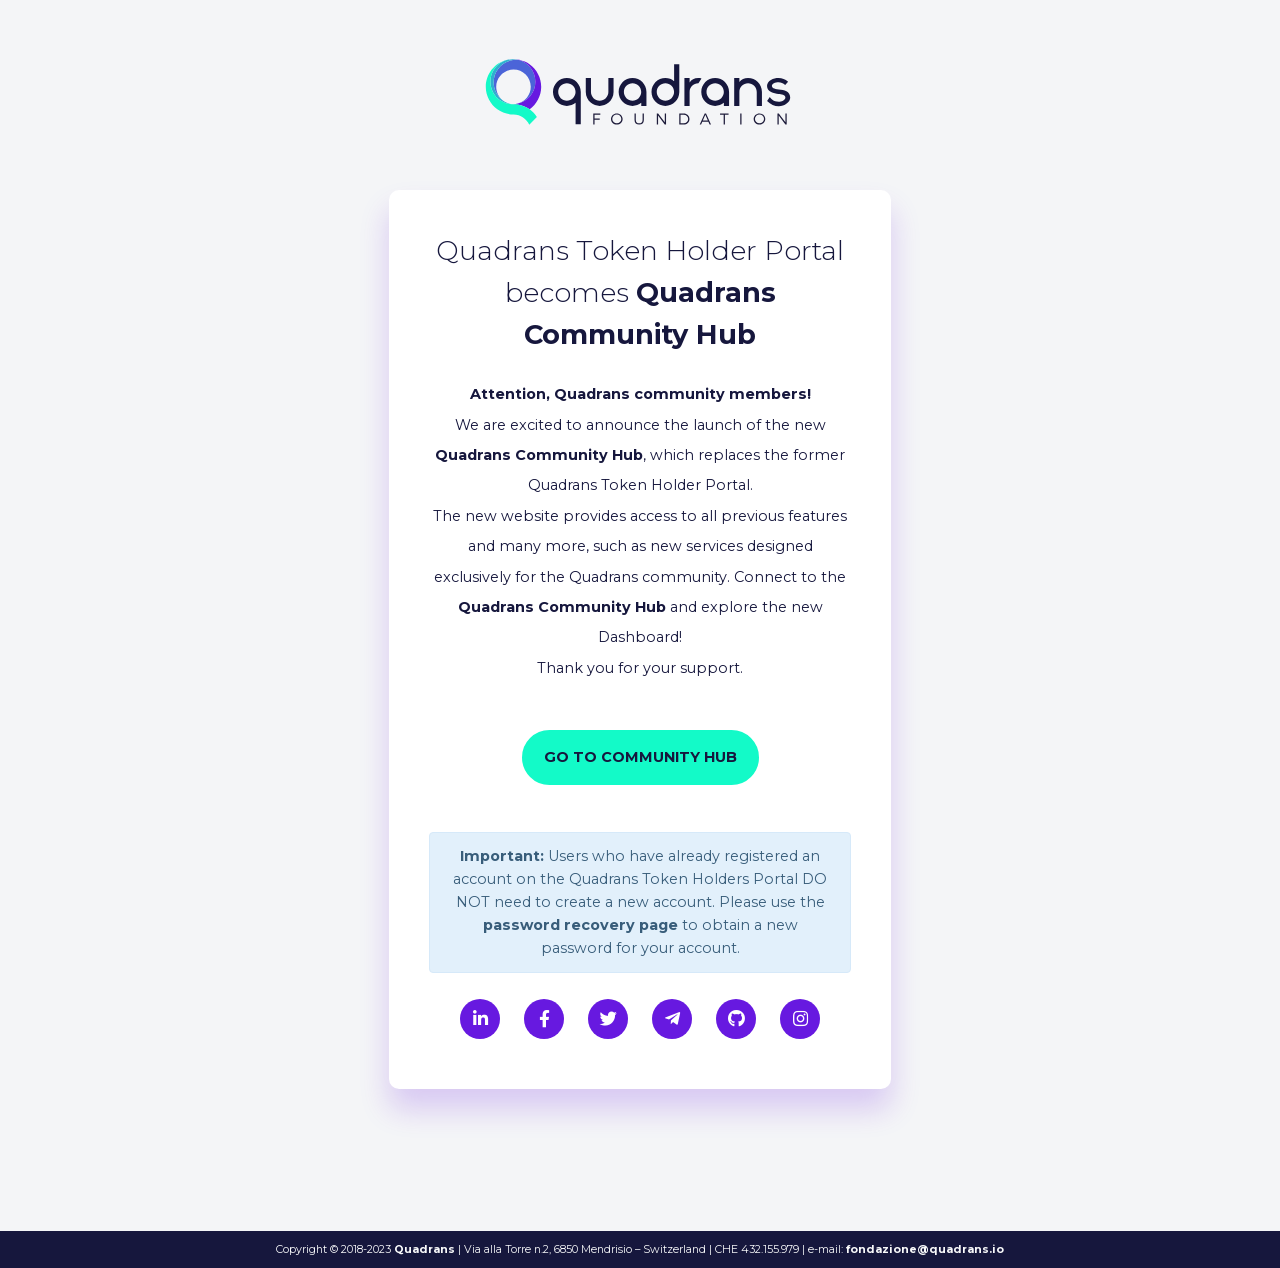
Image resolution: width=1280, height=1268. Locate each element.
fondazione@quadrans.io (925, 1249)
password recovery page (580, 925)
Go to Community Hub (640, 757)
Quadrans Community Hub (539, 455)
